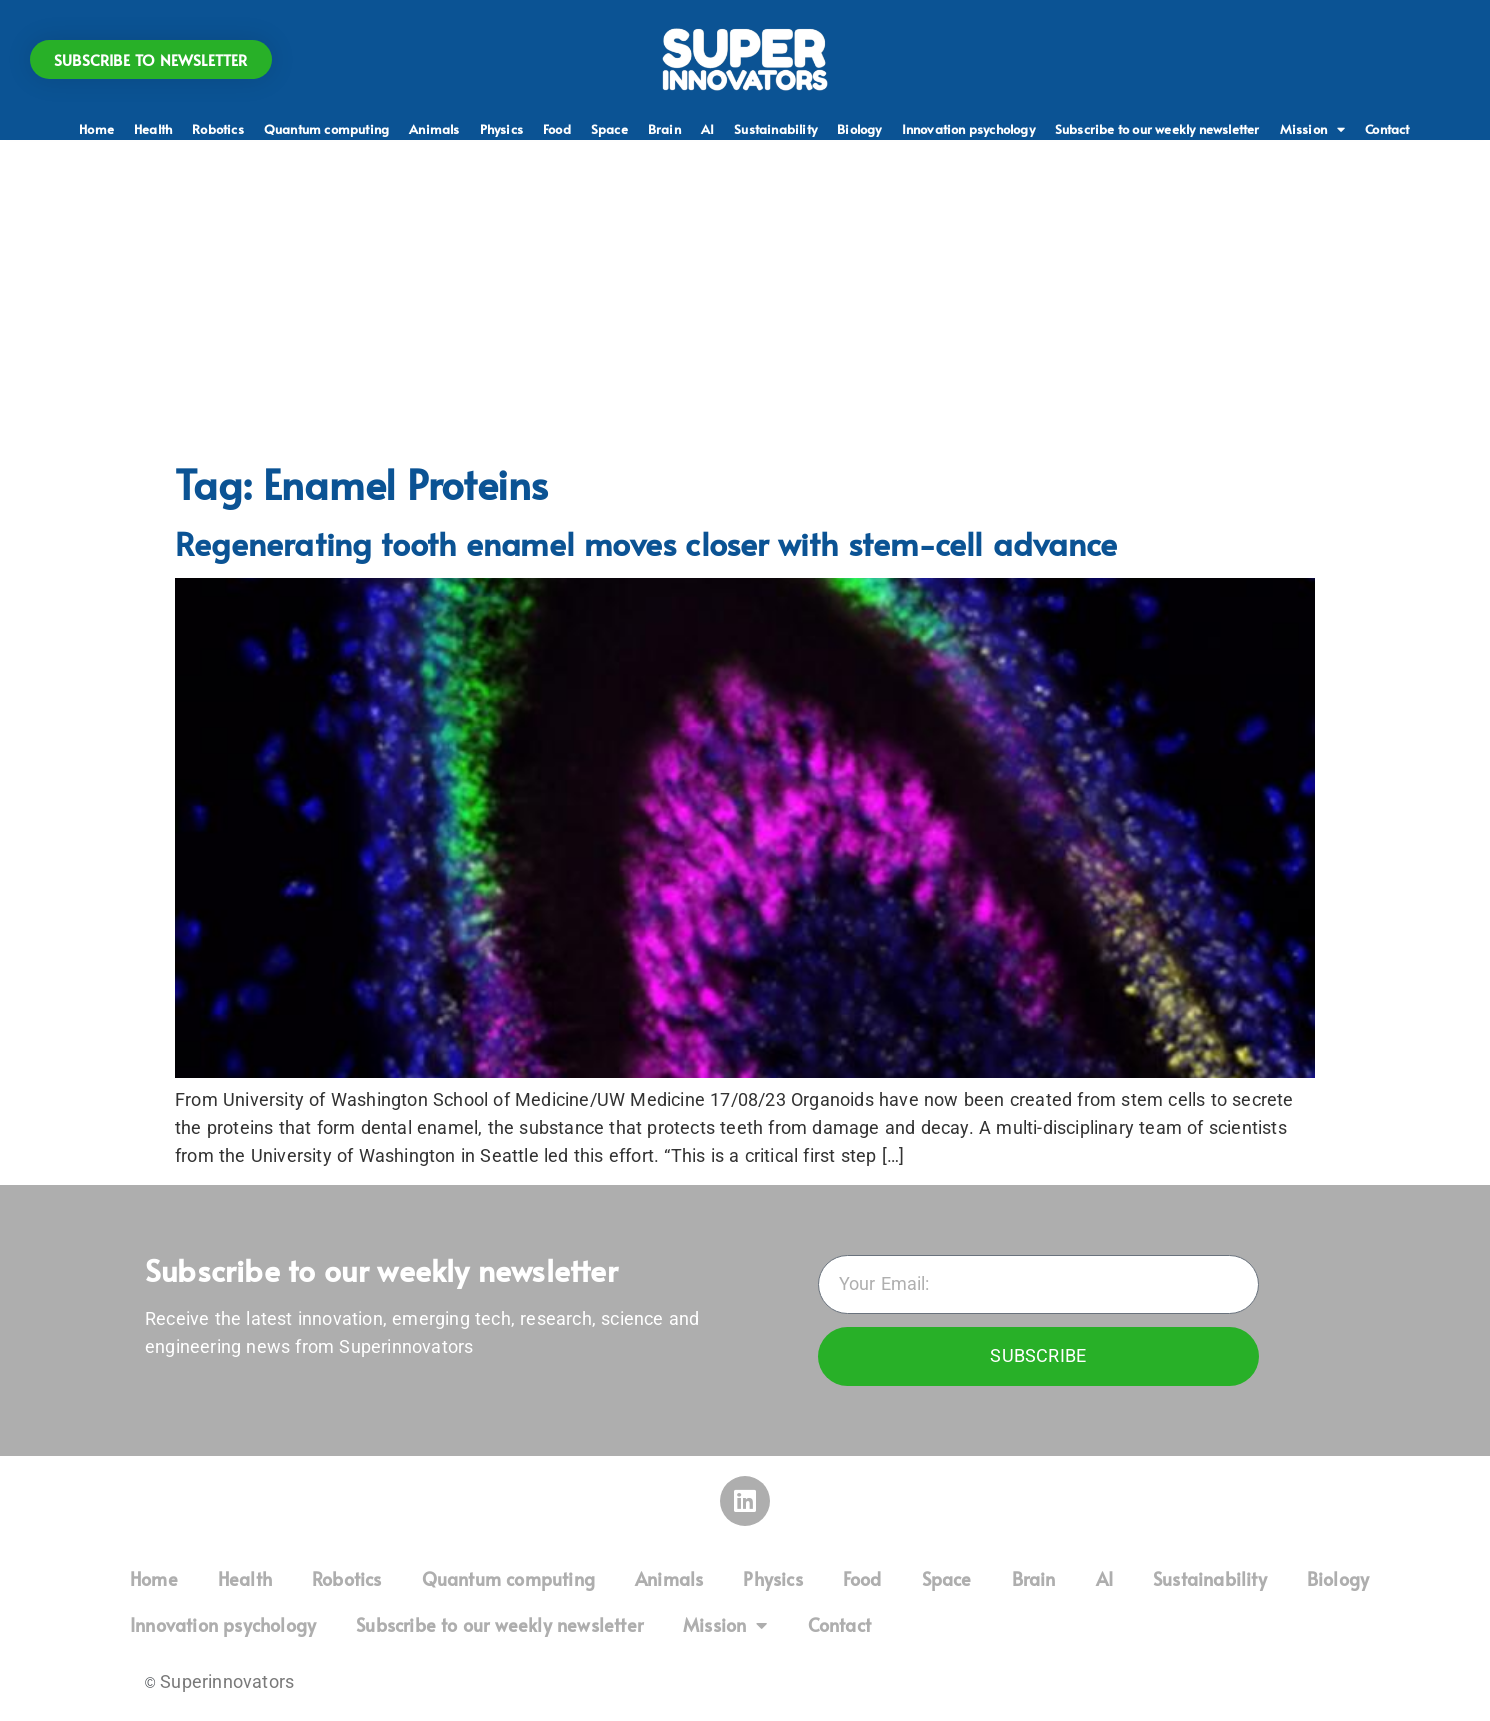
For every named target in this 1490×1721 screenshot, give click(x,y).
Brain (664, 129)
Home (96, 129)
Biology (859, 129)
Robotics (218, 129)
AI (707, 129)
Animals (434, 129)
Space (609, 129)
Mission (1313, 129)
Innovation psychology (968, 129)
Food (557, 129)
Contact (1387, 129)
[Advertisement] (745, 300)
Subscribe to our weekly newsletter (1157, 129)
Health (153, 129)
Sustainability (775, 129)
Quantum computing (326, 129)
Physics (501, 129)
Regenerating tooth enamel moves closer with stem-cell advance (646, 543)
